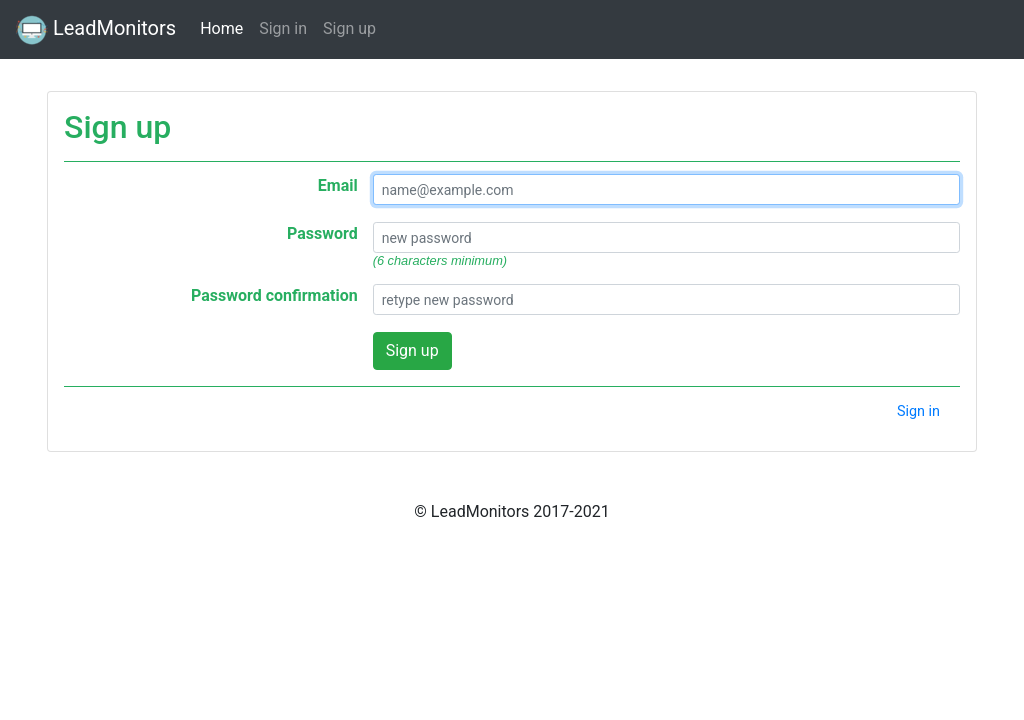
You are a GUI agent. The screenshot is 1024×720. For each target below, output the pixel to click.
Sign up (349, 28)
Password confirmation (274, 295)
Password (322, 233)
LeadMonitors (96, 30)
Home (221, 27)
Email (338, 185)
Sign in (283, 28)
